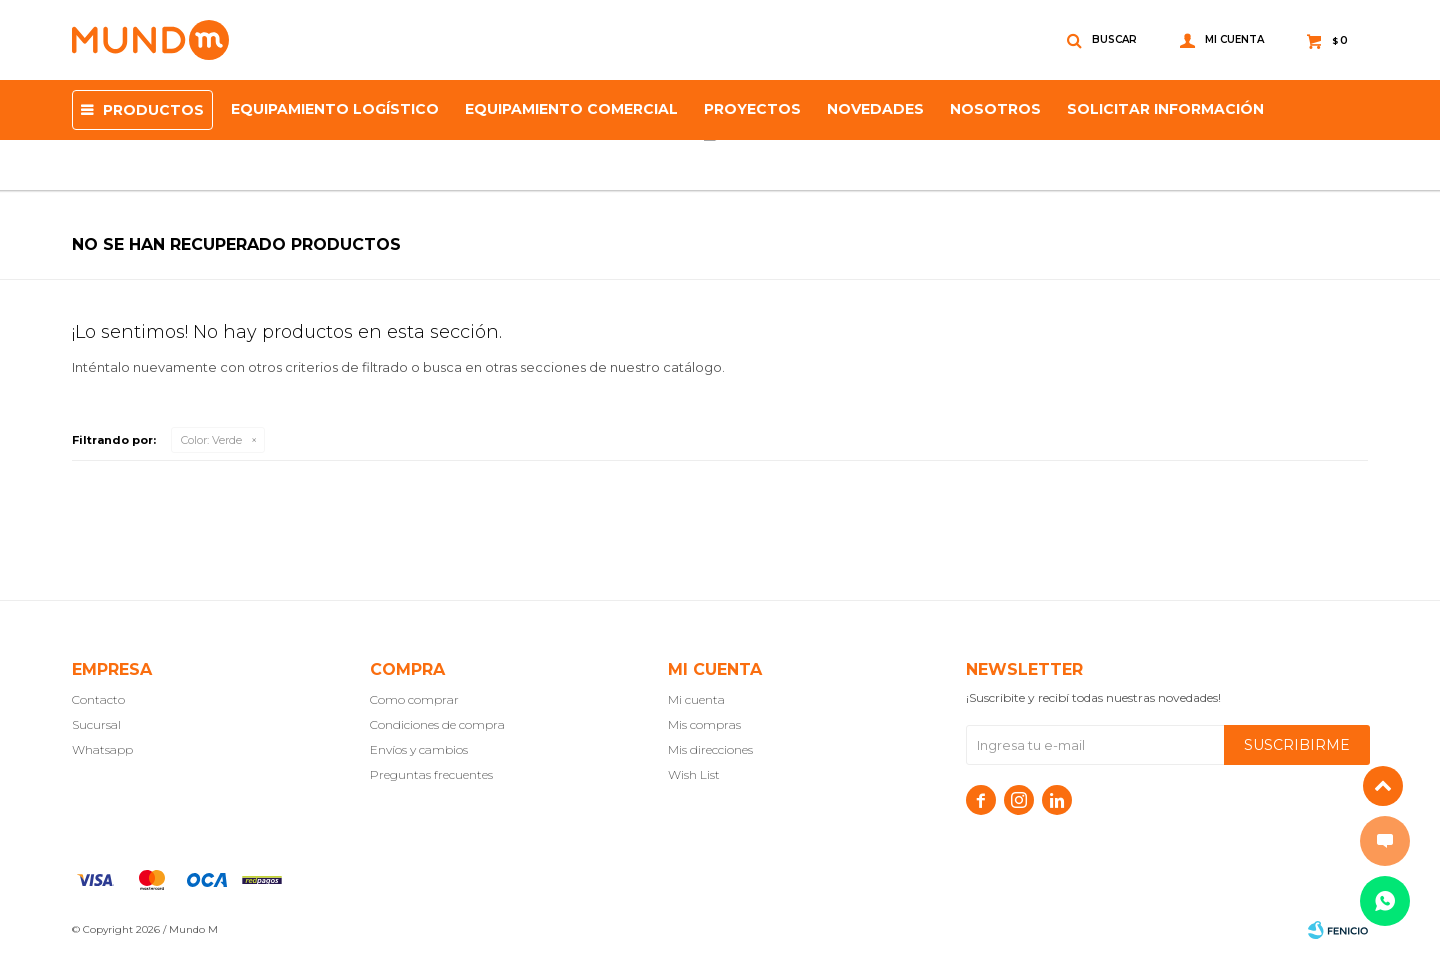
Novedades (875, 109)
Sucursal (96, 724)
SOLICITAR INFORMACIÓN (1165, 109)
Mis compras (704, 724)
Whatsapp (102, 749)
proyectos (752, 109)
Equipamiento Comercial (571, 109)
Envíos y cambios (419, 749)
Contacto (98, 699)
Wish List (694, 774)
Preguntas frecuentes (431, 774)
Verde (211, 440)
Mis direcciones (710, 749)
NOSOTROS (995, 109)
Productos (153, 110)
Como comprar (414, 699)
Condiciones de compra (437, 724)
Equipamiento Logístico (335, 109)
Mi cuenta (696, 699)
